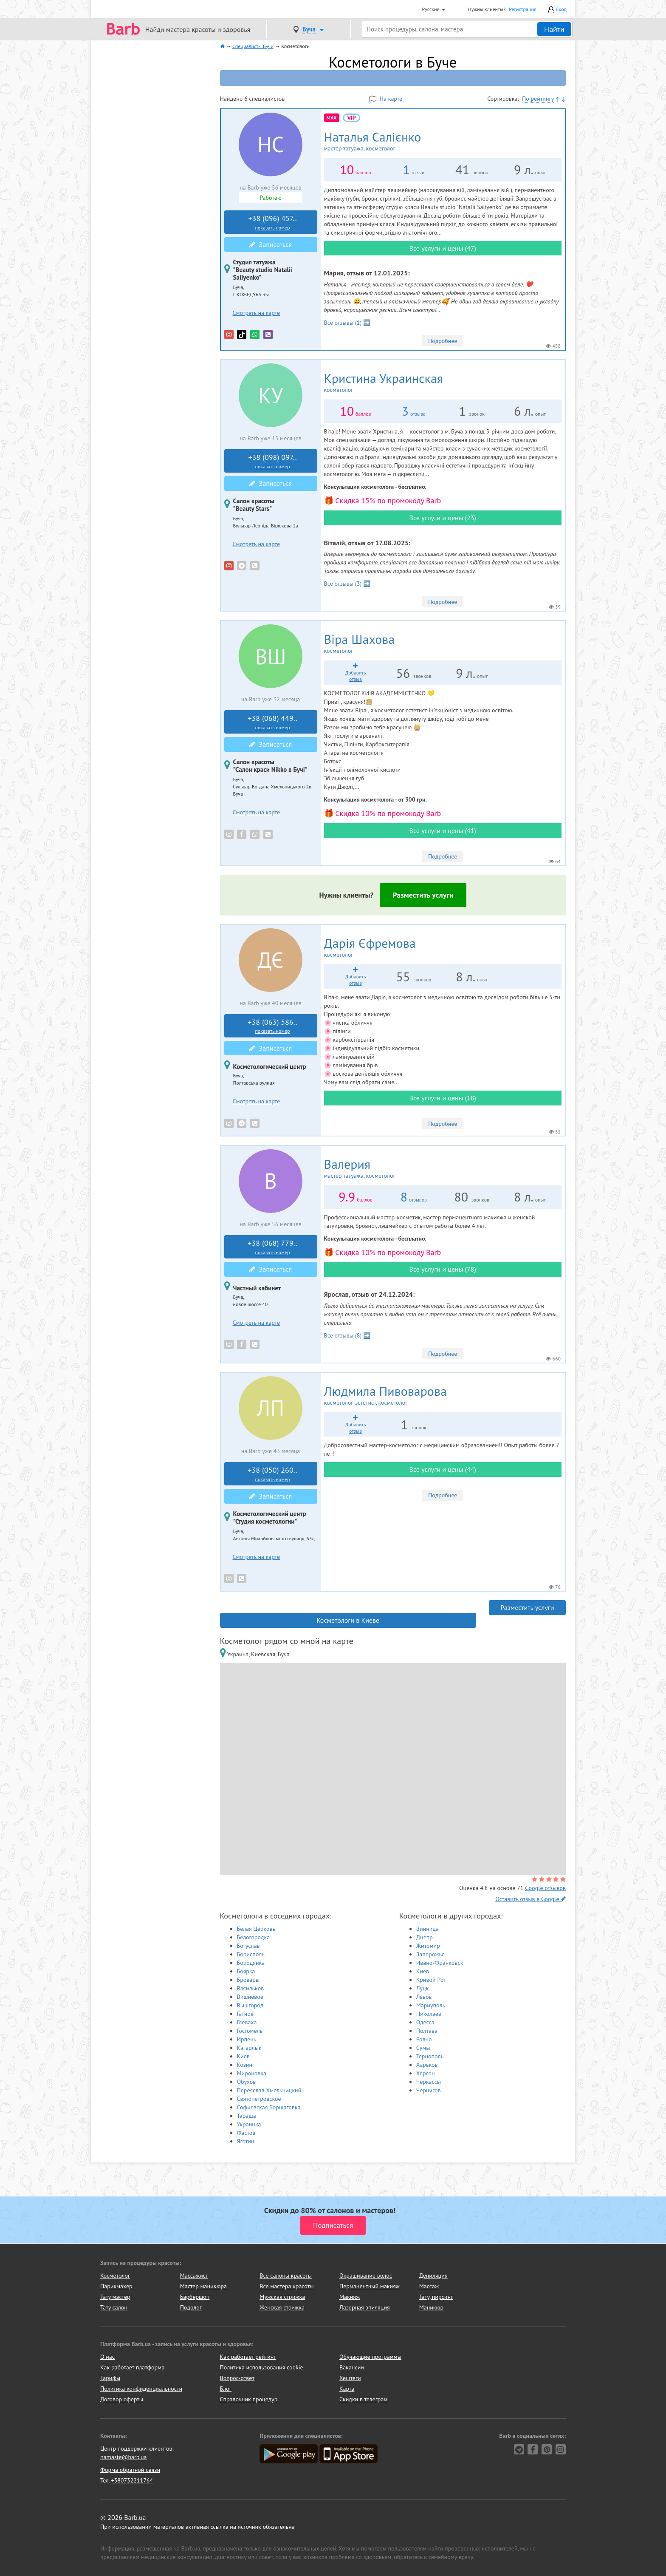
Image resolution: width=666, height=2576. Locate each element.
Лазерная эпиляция (364, 2307)
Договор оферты (121, 2399)
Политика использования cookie (261, 2367)
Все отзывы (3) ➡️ (347, 583)
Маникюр (431, 2307)
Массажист (194, 2275)
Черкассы (428, 2082)
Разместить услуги (423, 895)
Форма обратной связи (130, 2470)
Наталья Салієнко (392, 141)
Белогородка (253, 1937)
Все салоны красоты (286, 2275)
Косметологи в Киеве (347, 1620)
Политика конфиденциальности (141, 2388)
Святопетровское (259, 2099)
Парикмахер (116, 2286)
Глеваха (247, 2022)
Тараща (246, 2116)
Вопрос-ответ (237, 2378)
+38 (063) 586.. (273, 1026)
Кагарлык (249, 2048)
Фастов (246, 2133)
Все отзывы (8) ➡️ (347, 1335)
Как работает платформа (132, 2367)
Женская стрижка (282, 2307)
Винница (427, 1929)
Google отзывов (545, 1888)
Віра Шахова (374, 643)
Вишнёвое (250, 1997)
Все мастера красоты (286, 2286)
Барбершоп (195, 2297)
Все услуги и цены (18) (442, 1098)
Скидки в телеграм (363, 2399)
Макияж (349, 2297)
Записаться (270, 244)
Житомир (428, 1946)
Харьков (427, 2065)
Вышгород (250, 2005)
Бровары (248, 1980)
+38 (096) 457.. (273, 222)
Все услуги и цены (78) (442, 1269)
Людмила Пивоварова (410, 1395)
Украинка (249, 2124)
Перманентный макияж (369, 2286)
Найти (554, 29)
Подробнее (442, 341)
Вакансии (351, 2367)
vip (351, 118)
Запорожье (430, 1954)
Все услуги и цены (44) (442, 1469)
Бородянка (251, 1963)
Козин (245, 2065)
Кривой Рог (431, 1980)
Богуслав (248, 1946)
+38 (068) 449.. (273, 722)
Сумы (423, 2048)
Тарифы (110, 2378)
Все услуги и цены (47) (442, 248)
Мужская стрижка (282, 2297)
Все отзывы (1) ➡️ (347, 322)
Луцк (422, 1988)
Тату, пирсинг (436, 2297)
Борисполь (251, 1954)
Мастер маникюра (203, 2286)
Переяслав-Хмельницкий (269, 2090)
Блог (225, 2388)
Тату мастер (115, 2297)
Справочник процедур (249, 2399)
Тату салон (113, 2307)
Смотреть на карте (256, 313)
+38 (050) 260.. (273, 1474)
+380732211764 (132, 2480)
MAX (332, 117)
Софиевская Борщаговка (269, 2107)
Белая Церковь (256, 1929)
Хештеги (350, 2378)
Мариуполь (430, 2005)
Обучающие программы (370, 2357)
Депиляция (433, 2275)
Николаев (428, 2014)
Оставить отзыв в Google (530, 1899)
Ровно (424, 2039)
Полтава (426, 2031)
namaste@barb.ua (123, 2457)
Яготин (245, 2141)
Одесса (425, 2022)
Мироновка (251, 2073)
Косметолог (115, 2275)
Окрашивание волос (365, 2275)
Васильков (250, 1988)
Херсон (425, 2073)
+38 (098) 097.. (273, 461)
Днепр (424, 1937)
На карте (386, 98)
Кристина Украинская (408, 382)
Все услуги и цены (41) (442, 830)
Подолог (191, 2307)
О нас (107, 2357)
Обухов (246, 2082)
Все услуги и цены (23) (442, 517)
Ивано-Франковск (439, 1963)
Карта (346, 2388)
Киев (243, 2056)
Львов (424, 1997)
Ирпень (247, 2039)
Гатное (245, 2014)
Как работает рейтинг (248, 2357)
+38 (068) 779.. (273, 1247)
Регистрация (522, 9)
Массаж (429, 2286)
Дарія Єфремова (388, 947)
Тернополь (429, 2056)
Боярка (246, 1971)
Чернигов (428, 2090)
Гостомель (249, 2031)
